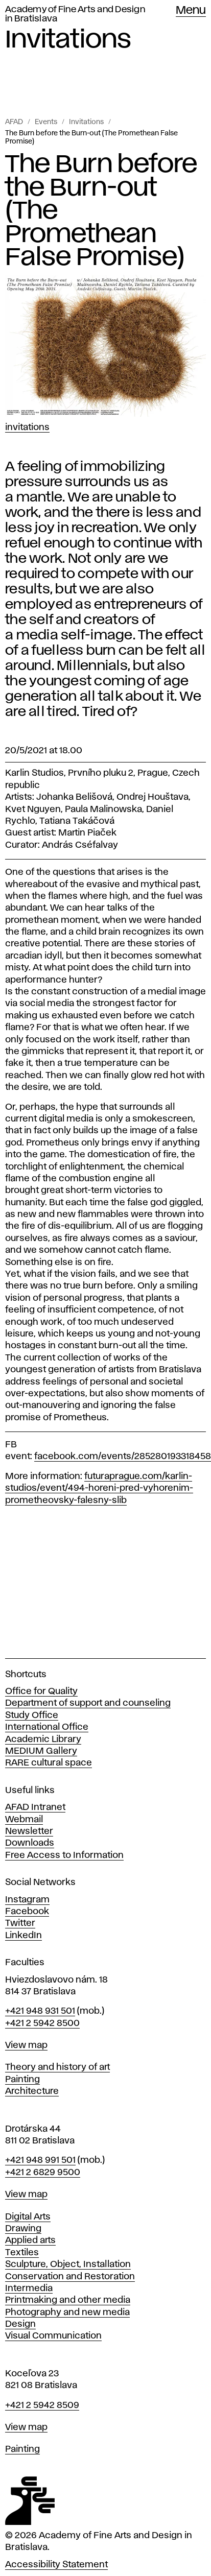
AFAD (14, 122)
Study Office (31, 1715)
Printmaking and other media (67, 2300)
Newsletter (29, 1831)
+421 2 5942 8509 (42, 2405)
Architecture (32, 2091)
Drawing (23, 2229)
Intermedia (29, 2288)
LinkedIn (23, 1935)
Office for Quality (41, 1691)
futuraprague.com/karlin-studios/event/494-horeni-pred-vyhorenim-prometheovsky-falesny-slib (99, 1488)
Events (46, 122)
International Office (46, 1727)
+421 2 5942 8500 (42, 2023)
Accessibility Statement (56, 2565)
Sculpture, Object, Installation (68, 2264)
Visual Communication (53, 2336)
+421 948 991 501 (40, 2160)
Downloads (29, 1843)
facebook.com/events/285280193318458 (122, 1456)
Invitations (86, 122)
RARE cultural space (48, 1763)
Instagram (27, 1900)
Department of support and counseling (88, 1703)
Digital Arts (28, 2217)
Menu (191, 11)
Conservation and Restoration (70, 2277)
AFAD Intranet (35, 1807)
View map (26, 2045)
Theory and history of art (57, 2067)
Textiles (22, 2253)
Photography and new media (67, 2312)
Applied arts (30, 2240)
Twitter (20, 1923)
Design (20, 2324)
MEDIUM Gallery (41, 1751)
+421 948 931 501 (40, 2011)
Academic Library (43, 1739)
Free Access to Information (64, 1855)
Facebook (27, 1911)
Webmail (24, 1820)
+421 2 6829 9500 (42, 2172)
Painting (22, 2080)
